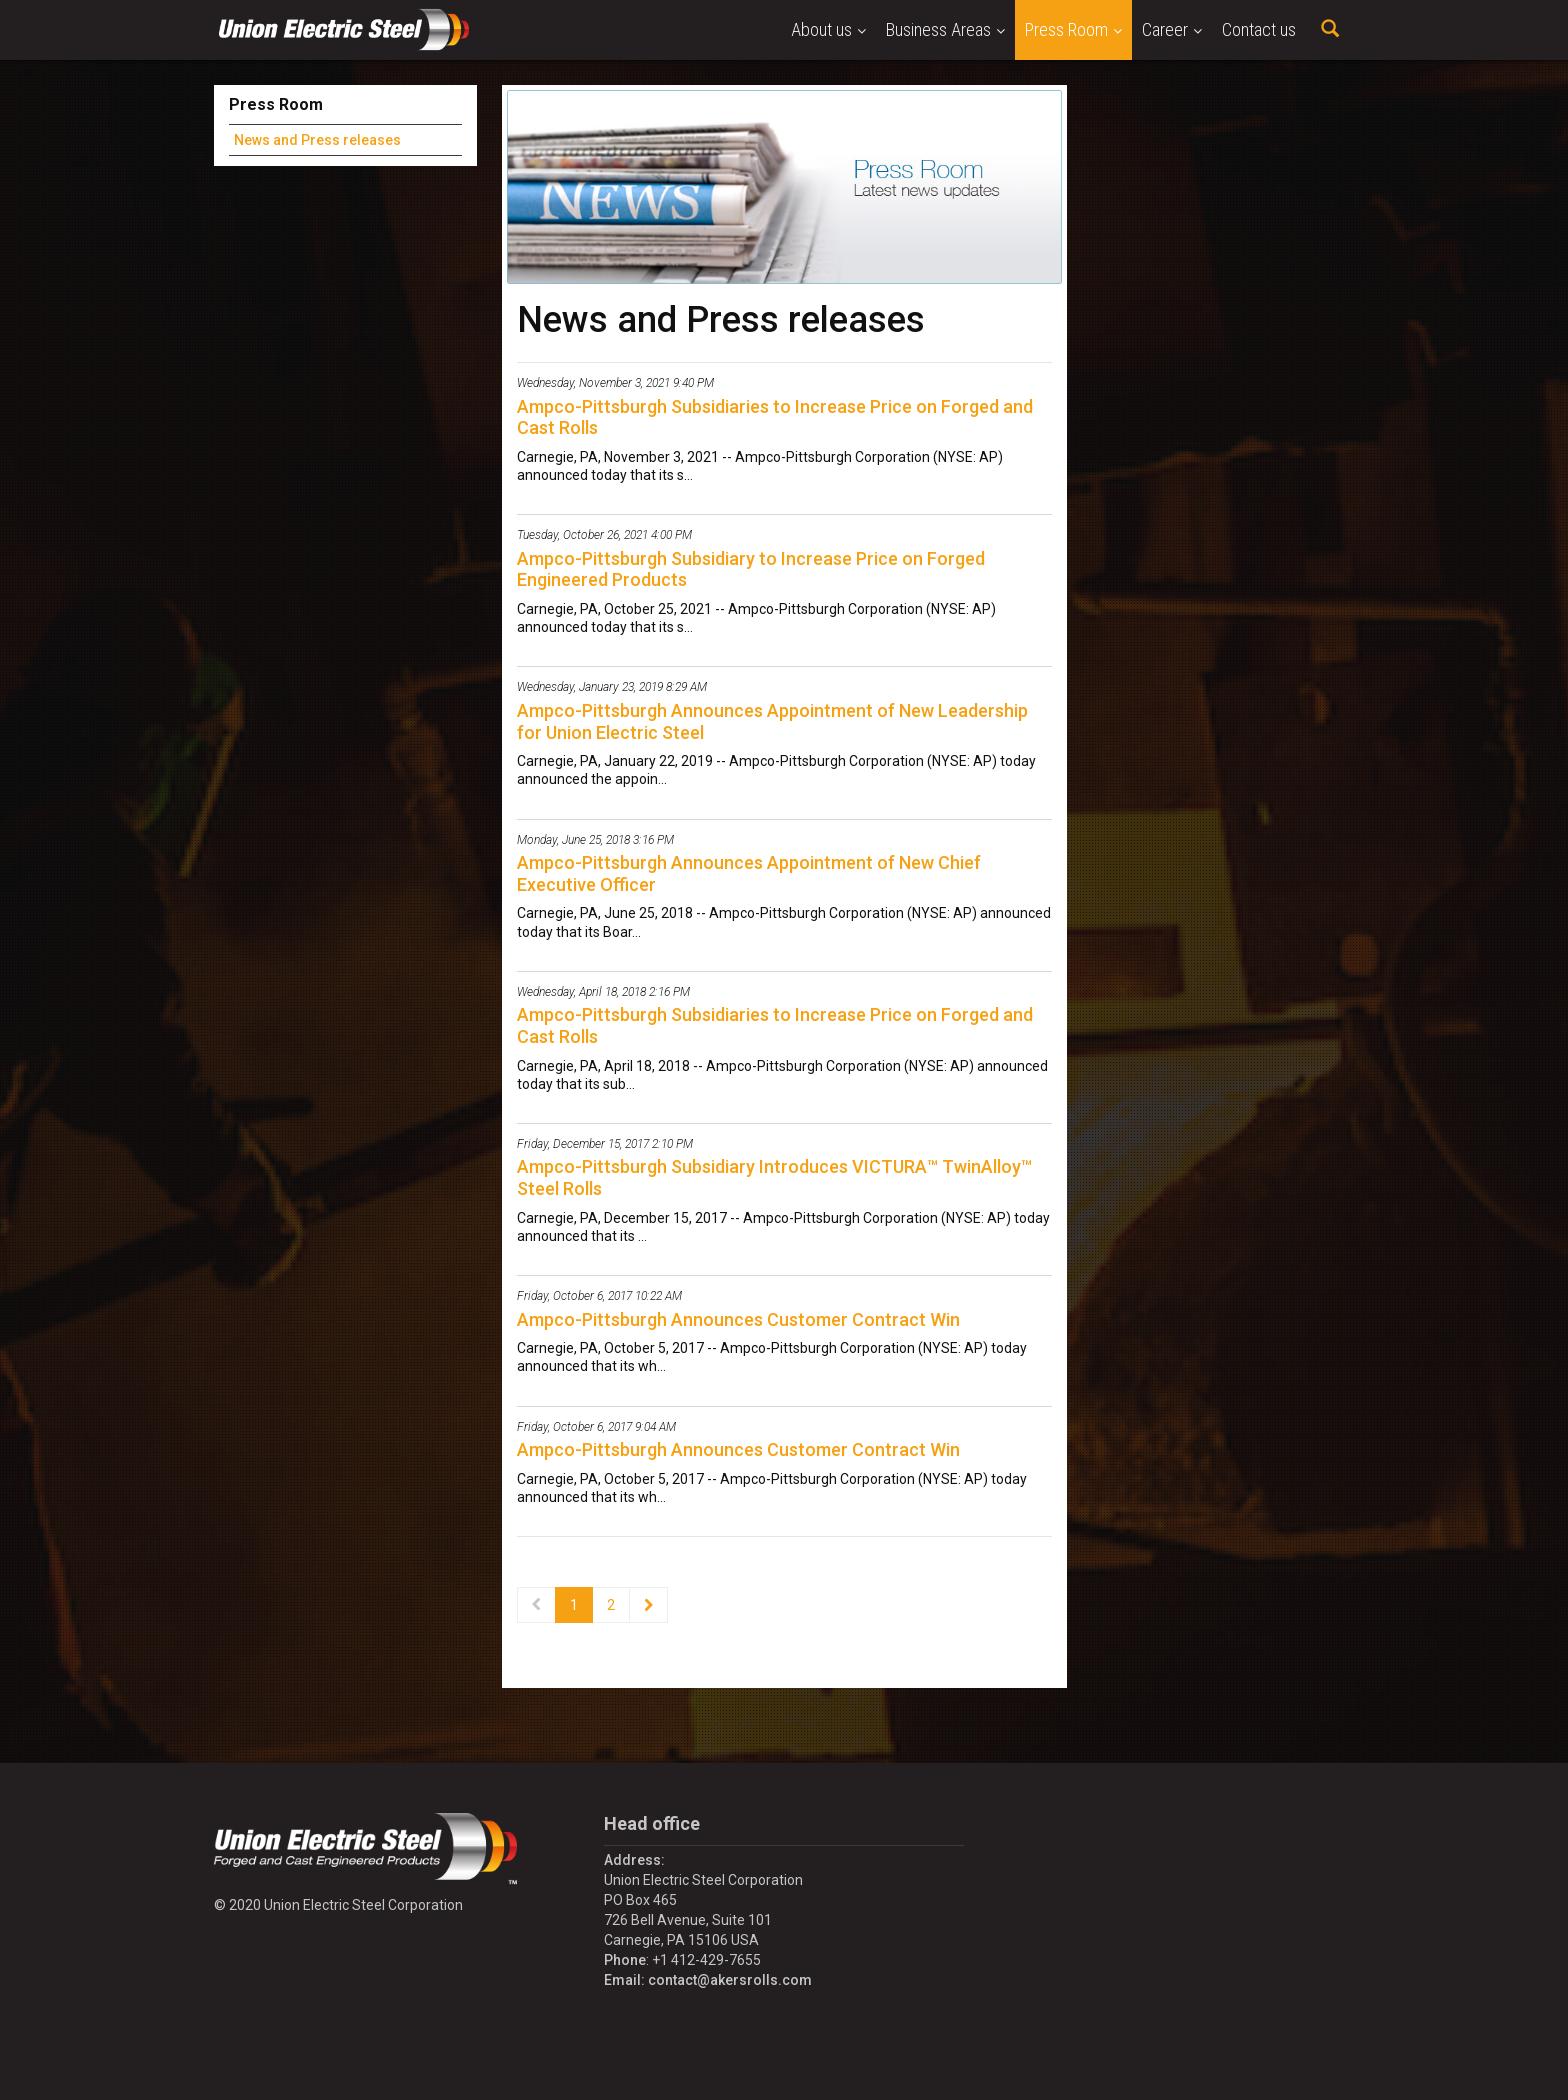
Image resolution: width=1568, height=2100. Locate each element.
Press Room (1073, 29)
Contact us (1259, 29)
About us (828, 29)
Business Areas (945, 29)
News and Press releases (317, 140)
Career (1172, 29)
